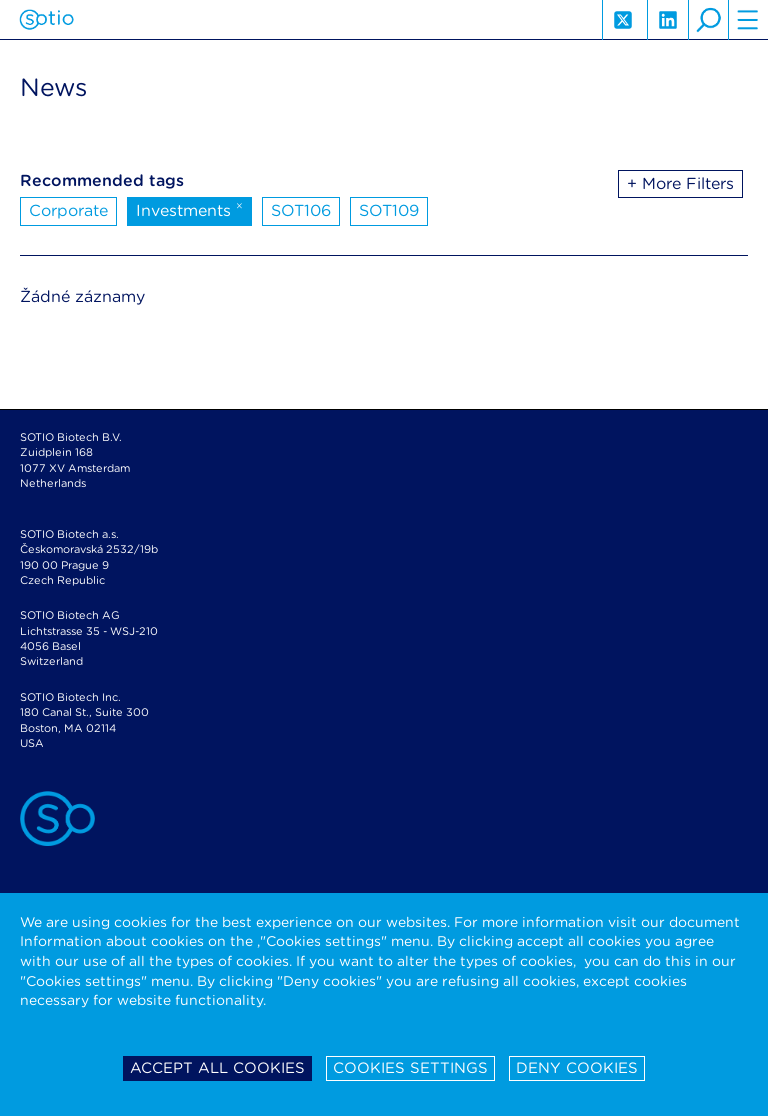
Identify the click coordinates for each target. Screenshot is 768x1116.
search (708, 20)
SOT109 (389, 210)
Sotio (46, 20)
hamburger (748, 20)
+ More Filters (680, 183)
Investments (189, 209)
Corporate (68, 210)
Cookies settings (410, 1068)
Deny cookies (577, 1068)
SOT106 (301, 210)
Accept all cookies (217, 1068)
